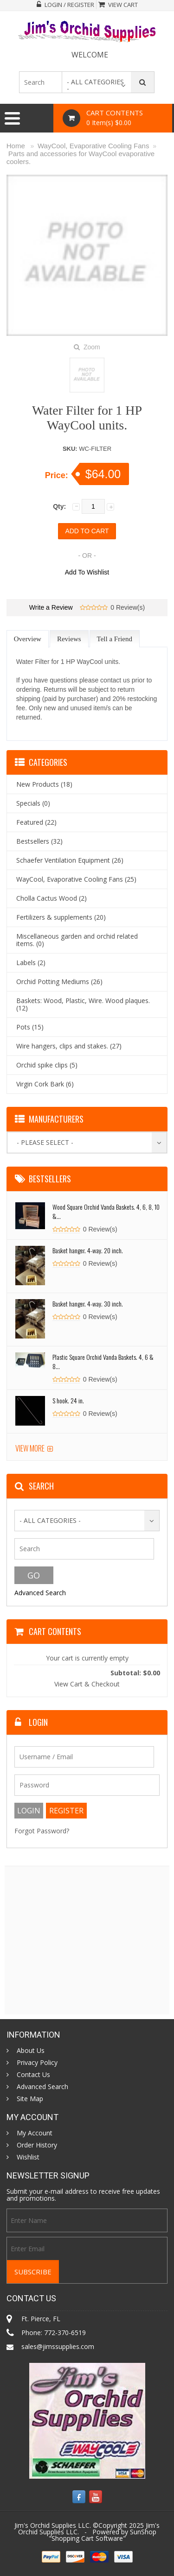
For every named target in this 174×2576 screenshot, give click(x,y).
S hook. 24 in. (68, 1400)
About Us (31, 2050)
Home (15, 146)
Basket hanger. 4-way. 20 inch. (87, 1250)
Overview (27, 639)
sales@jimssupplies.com (57, 2346)
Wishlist (28, 2157)
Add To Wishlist (87, 572)
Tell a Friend (114, 639)
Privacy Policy (37, 2062)
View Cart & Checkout (87, 1683)
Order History (37, 2145)
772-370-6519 (65, 2332)
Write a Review (51, 607)
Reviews (69, 639)
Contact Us (33, 2074)
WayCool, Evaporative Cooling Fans (93, 146)
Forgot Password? (41, 1831)
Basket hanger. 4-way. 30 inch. (87, 1303)
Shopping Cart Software (87, 2538)
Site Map (30, 2098)
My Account (34, 2133)
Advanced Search (40, 1592)
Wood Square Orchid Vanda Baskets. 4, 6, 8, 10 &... (106, 1211)
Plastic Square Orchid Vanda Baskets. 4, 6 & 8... (103, 1361)
